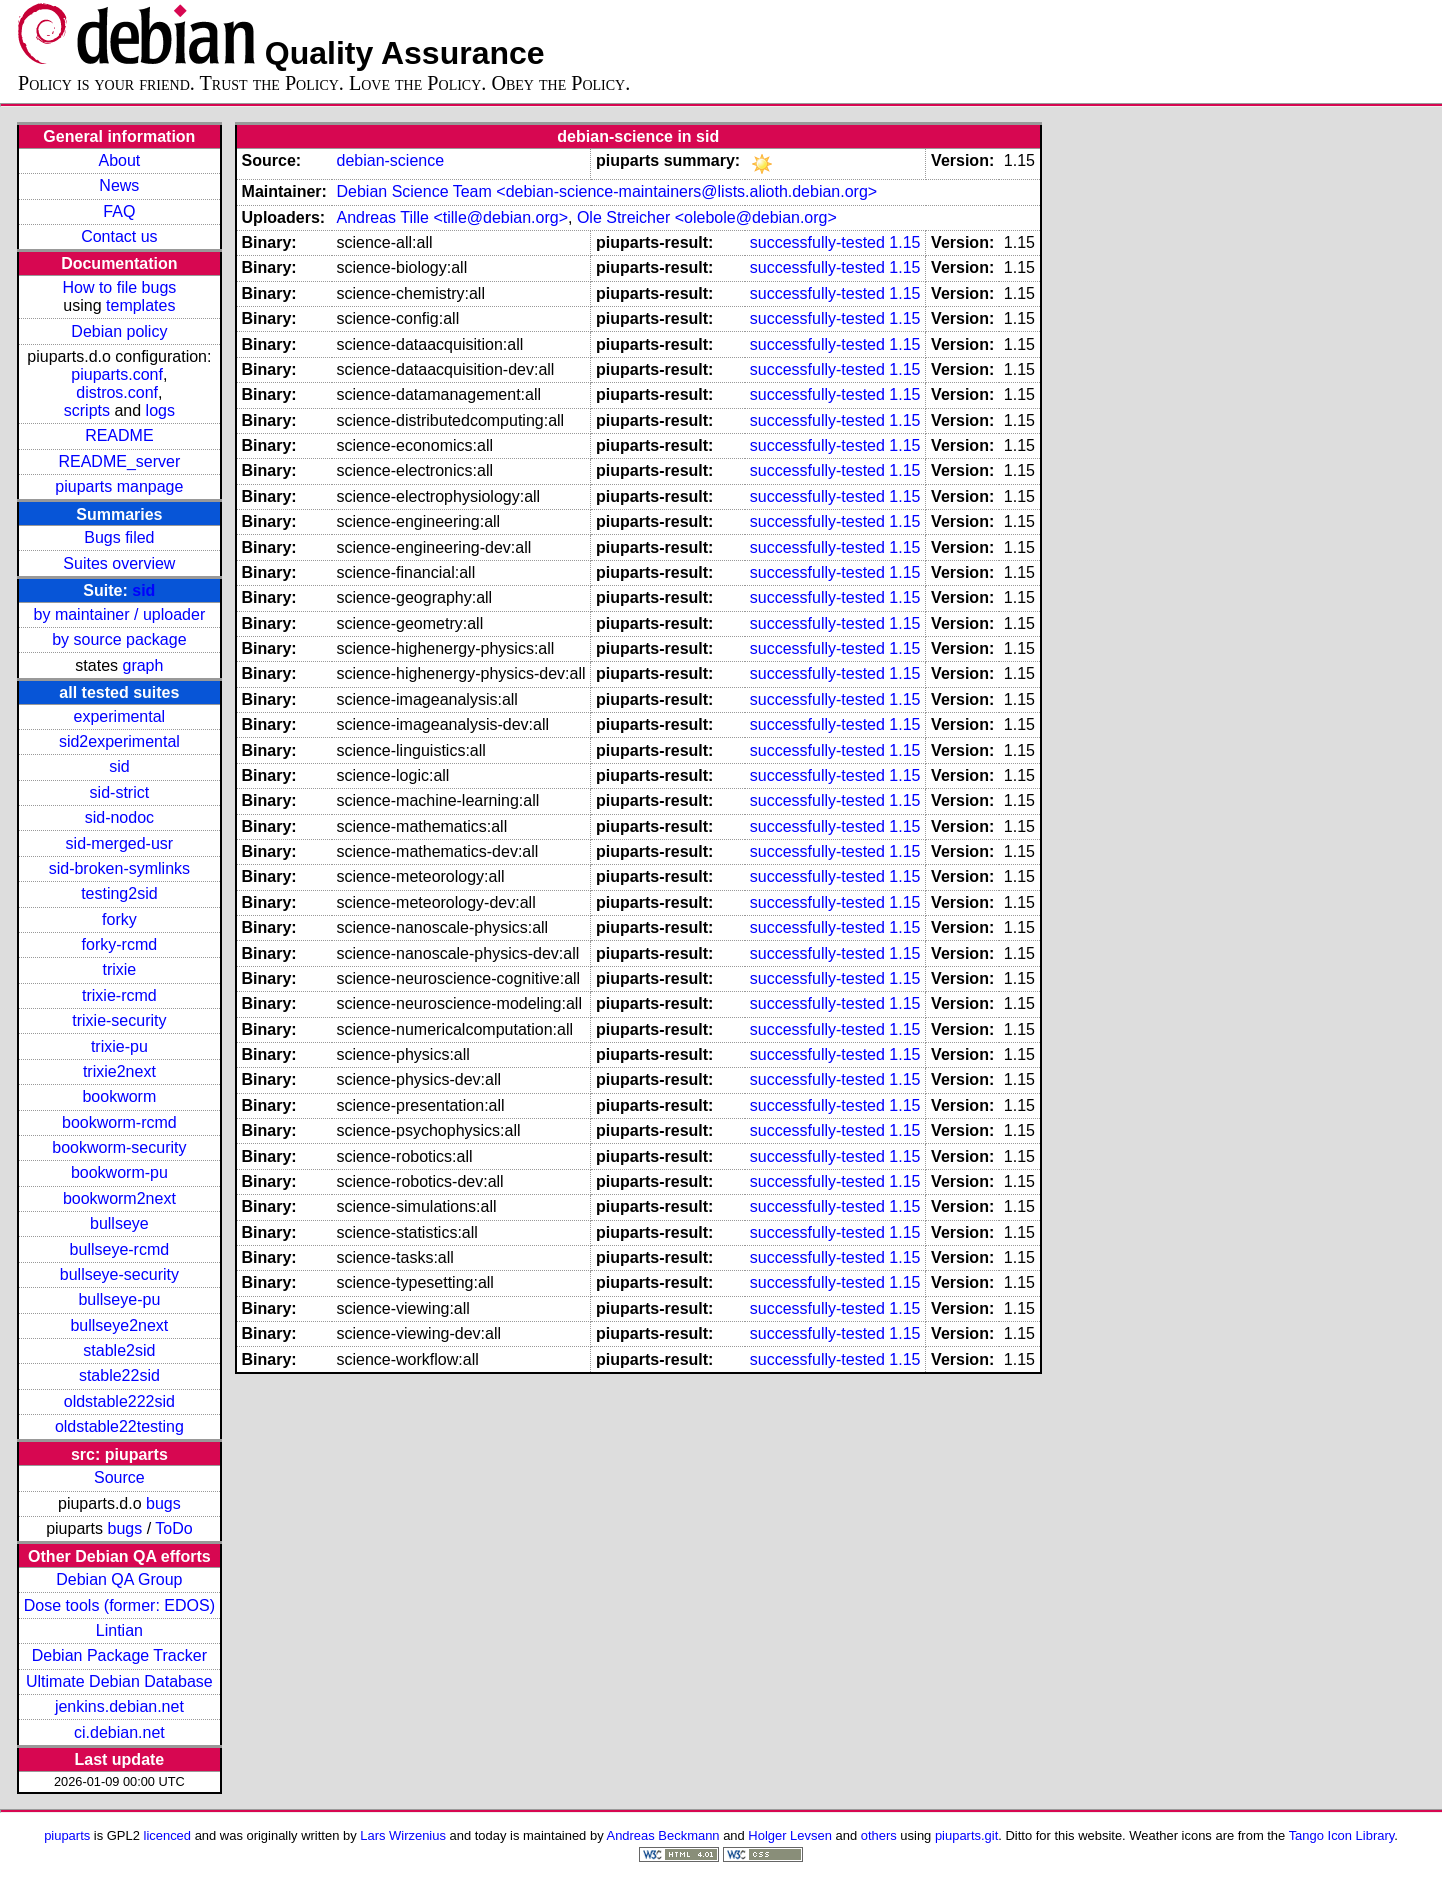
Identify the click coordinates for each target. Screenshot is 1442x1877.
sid (143, 590)
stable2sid (119, 1350)
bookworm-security (119, 1147)
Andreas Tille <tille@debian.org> (452, 217)
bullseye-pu (119, 1299)
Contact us (119, 236)
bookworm (119, 1096)
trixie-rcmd (119, 995)
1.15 (904, 242)
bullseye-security (119, 1274)
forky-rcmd (120, 944)
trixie (119, 969)
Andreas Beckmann (663, 1835)
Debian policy (119, 331)
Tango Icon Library (1342, 1835)
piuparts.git (966, 1835)
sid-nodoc (119, 817)
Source (119, 1477)
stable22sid (119, 1375)
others (879, 1835)
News (119, 185)
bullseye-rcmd (120, 1249)
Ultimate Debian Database (119, 1681)
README (119, 435)
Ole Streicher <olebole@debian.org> (707, 217)
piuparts (67, 1835)
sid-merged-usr (120, 843)
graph (142, 665)
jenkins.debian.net (119, 1706)
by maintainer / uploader (120, 614)
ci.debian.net (119, 1732)
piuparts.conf (117, 374)
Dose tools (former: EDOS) (119, 1605)
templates (140, 305)
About (119, 160)
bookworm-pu (119, 1172)
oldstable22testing (119, 1426)
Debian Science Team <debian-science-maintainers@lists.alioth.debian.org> (606, 191)
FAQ (119, 211)
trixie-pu (119, 1046)
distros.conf (117, 392)
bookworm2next (119, 1198)
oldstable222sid (119, 1401)
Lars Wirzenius (403, 1835)
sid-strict (120, 792)
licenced (168, 1835)
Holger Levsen (790, 1835)
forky (119, 919)
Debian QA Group (119, 1579)
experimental (120, 716)
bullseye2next (119, 1325)
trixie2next (119, 1071)
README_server (119, 461)
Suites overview (119, 563)
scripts (87, 410)
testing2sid (119, 893)
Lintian (119, 1630)
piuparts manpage (119, 486)
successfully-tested (817, 242)
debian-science (390, 160)
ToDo (173, 1528)
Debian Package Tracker (119, 1655)
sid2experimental (119, 741)
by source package (119, 639)
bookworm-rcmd (119, 1122)
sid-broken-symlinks (119, 868)
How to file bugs (119, 287)
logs (160, 410)
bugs (163, 1503)
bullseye (119, 1223)
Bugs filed (119, 537)
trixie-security (119, 1020)
